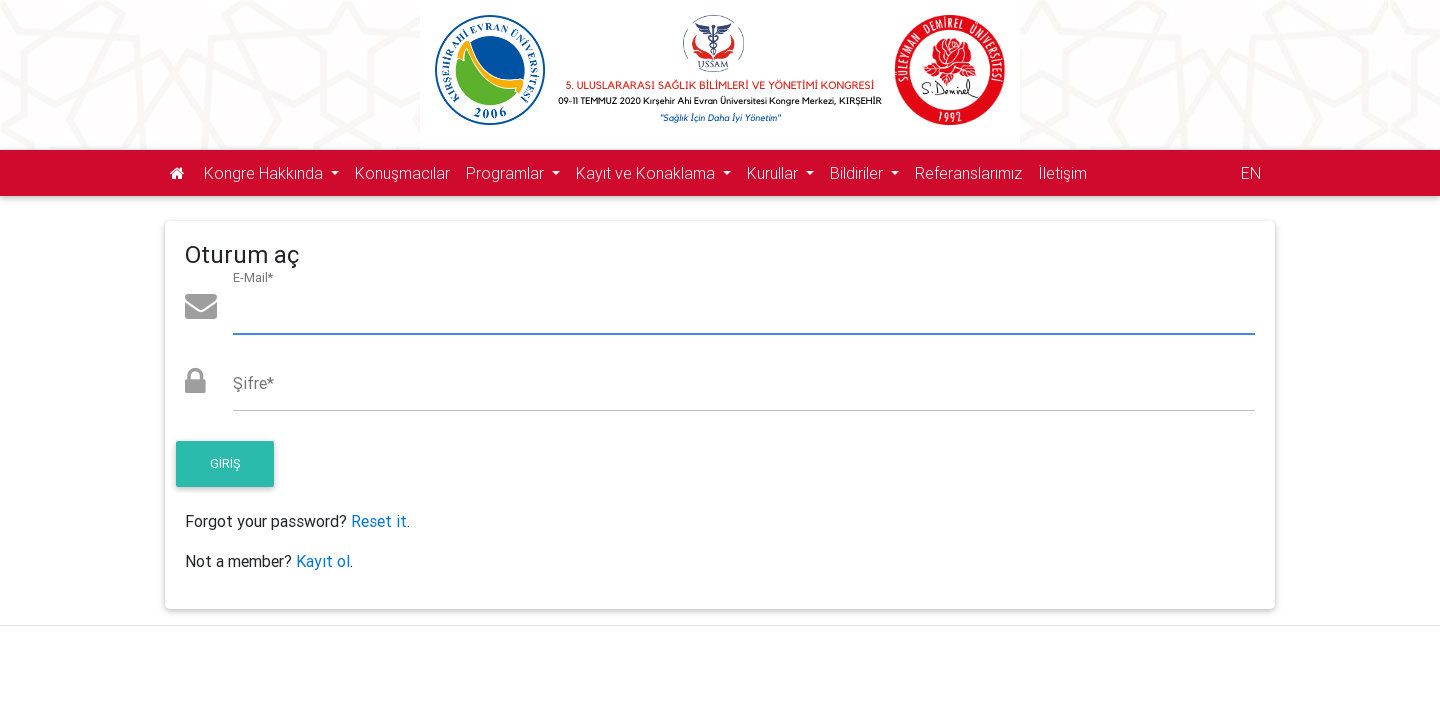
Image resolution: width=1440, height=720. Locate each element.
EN (1251, 173)
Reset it (379, 521)
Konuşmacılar (402, 173)
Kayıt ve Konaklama (647, 173)
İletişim (1062, 173)
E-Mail (253, 277)
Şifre (253, 383)
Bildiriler (858, 173)
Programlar (507, 173)
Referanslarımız (968, 173)
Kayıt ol (323, 561)
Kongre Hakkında (265, 173)
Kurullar (774, 173)
